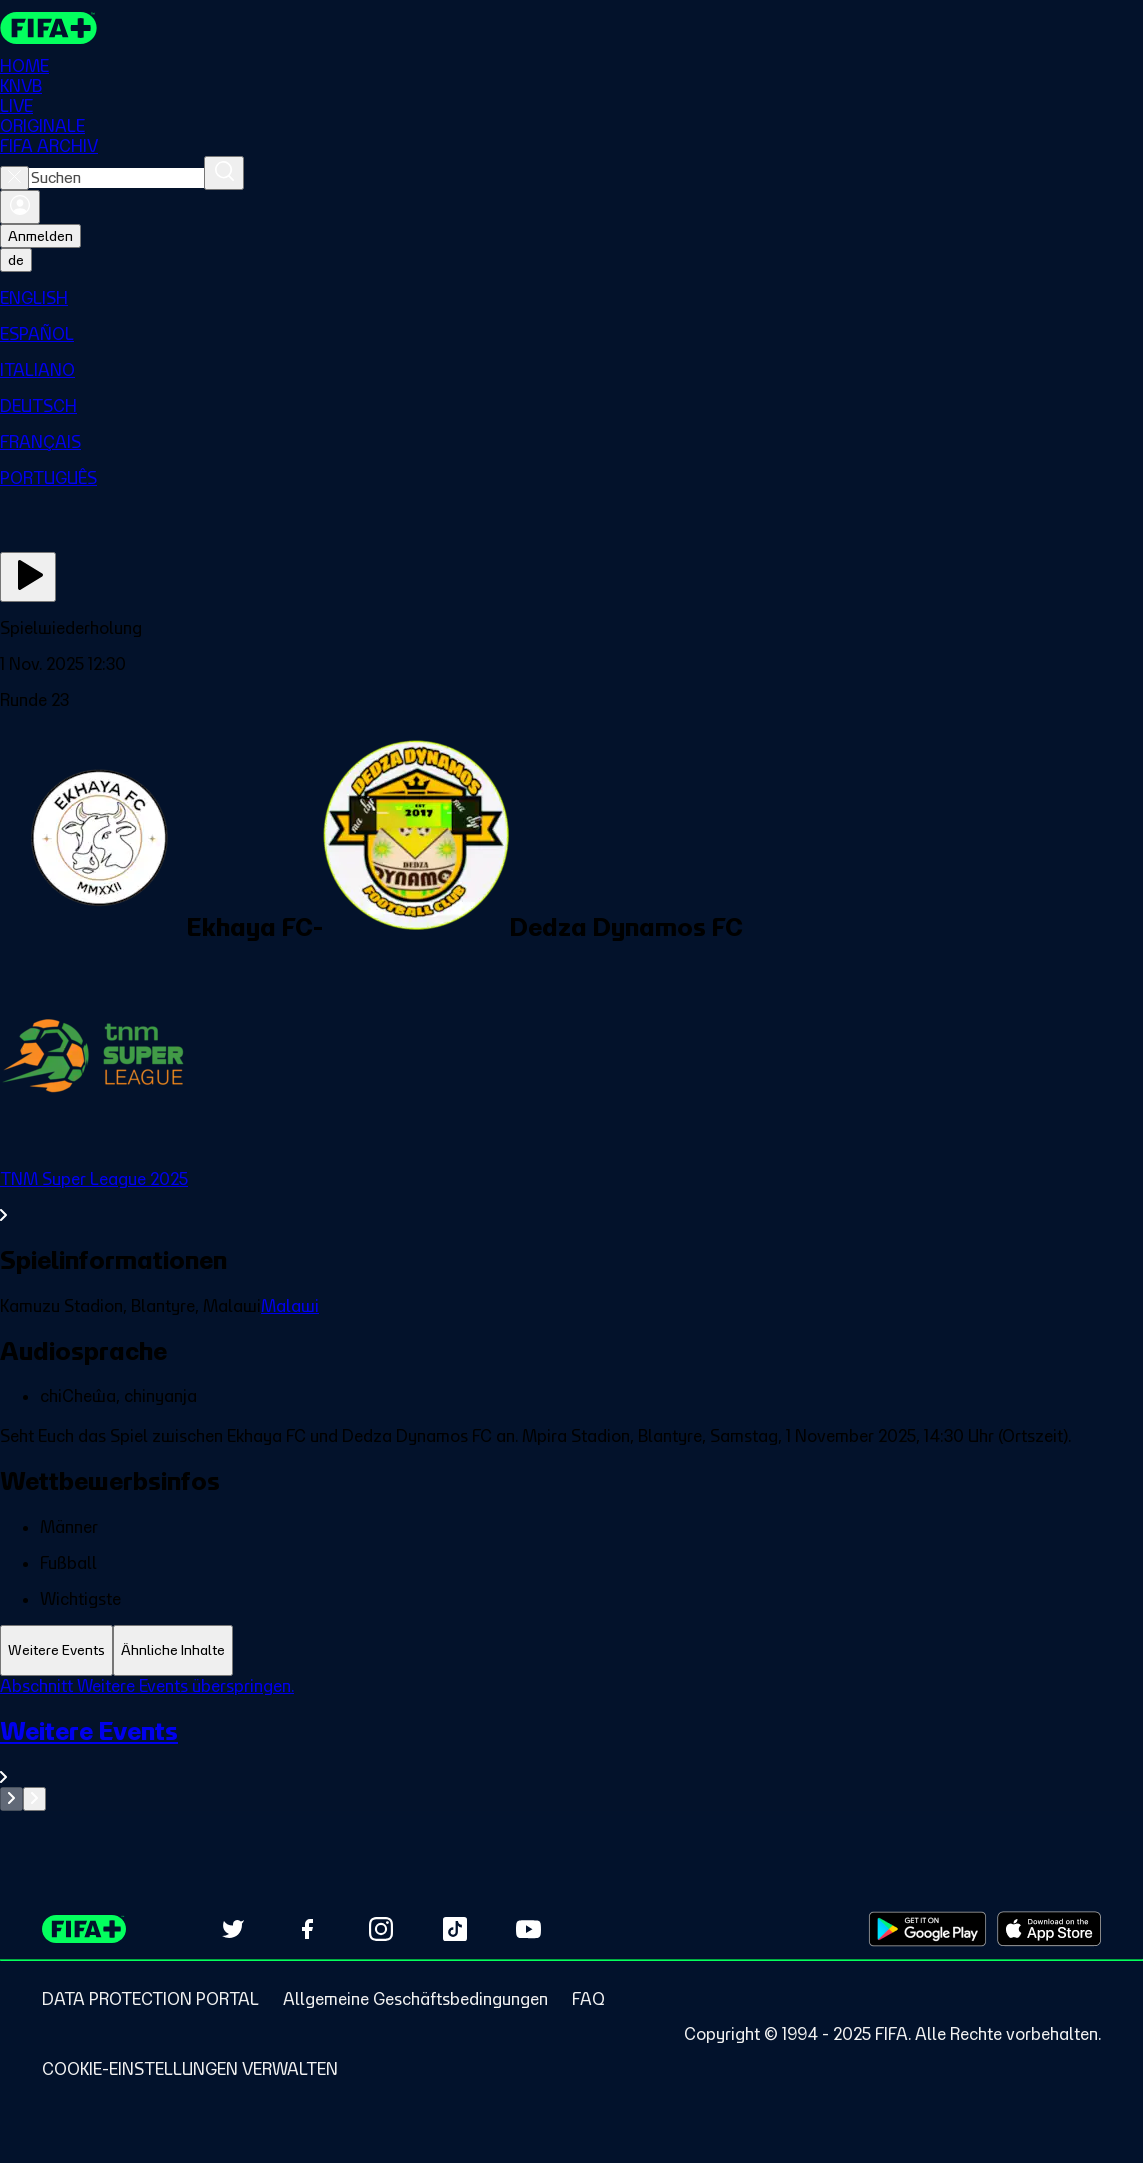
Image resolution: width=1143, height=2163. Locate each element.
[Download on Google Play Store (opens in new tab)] (927, 1929)
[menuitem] (571, 298)
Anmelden (40, 236)
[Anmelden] (20, 207)
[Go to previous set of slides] (11, 1799)
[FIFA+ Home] (48, 28)
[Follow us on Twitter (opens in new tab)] (233, 1929)
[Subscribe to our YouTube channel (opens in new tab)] (529, 1929)
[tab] (56, 1650)
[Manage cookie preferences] (190, 2069)
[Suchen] (224, 173)
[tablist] (571, 1650)
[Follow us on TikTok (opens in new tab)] (455, 1929)
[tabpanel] (571, 1743)
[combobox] (116, 178)
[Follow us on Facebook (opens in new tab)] (307, 1929)
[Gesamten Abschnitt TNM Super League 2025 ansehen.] (571, 1197)
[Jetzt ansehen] (28, 577)
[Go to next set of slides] (34, 1799)
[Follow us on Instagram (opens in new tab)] (381, 1929)
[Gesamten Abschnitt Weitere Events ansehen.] (571, 1751)
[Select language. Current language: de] (16, 260)
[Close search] (14, 178)
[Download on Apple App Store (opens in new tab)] (1049, 1929)
